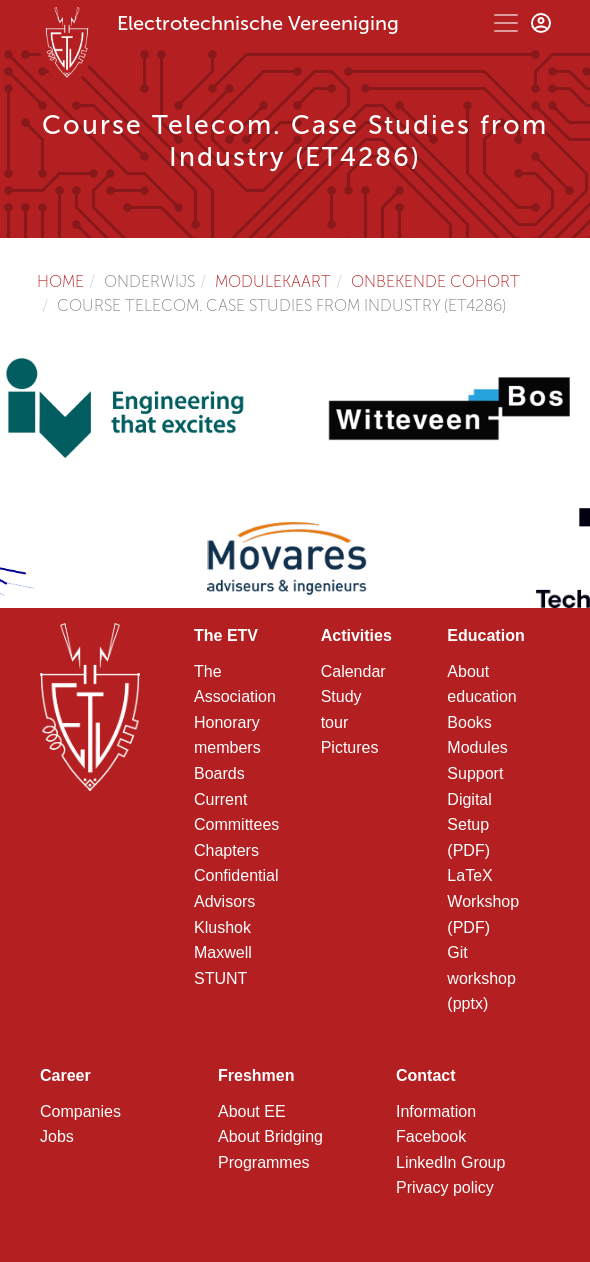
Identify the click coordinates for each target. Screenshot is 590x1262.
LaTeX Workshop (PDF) (483, 901)
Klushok (222, 927)
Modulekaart (273, 281)
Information (436, 1111)
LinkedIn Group (450, 1162)
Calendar (353, 671)
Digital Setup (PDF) (469, 825)
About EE (252, 1111)
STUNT (220, 978)
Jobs (57, 1136)
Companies (80, 1111)
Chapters (226, 850)
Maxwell (223, 952)
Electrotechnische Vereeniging (258, 23)
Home (60, 281)
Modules (477, 747)
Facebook (431, 1136)
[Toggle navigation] (506, 23)
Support (475, 773)
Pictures (350, 747)
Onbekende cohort (435, 281)
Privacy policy (445, 1187)
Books (469, 722)
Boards (219, 773)
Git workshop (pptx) (481, 978)
